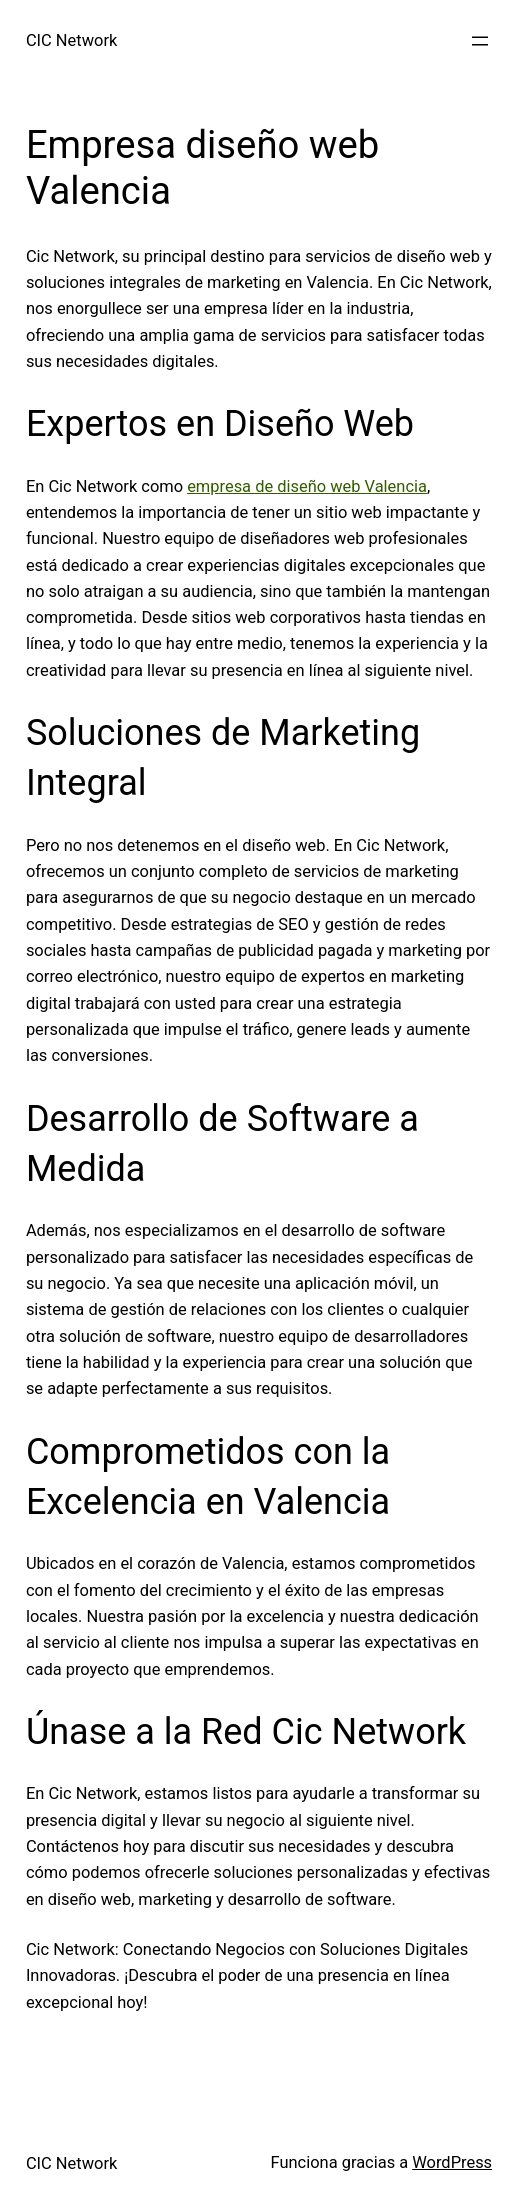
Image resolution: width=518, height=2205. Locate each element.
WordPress (452, 2162)
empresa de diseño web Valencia (307, 486)
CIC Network (71, 40)
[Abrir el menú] (480, 41)
